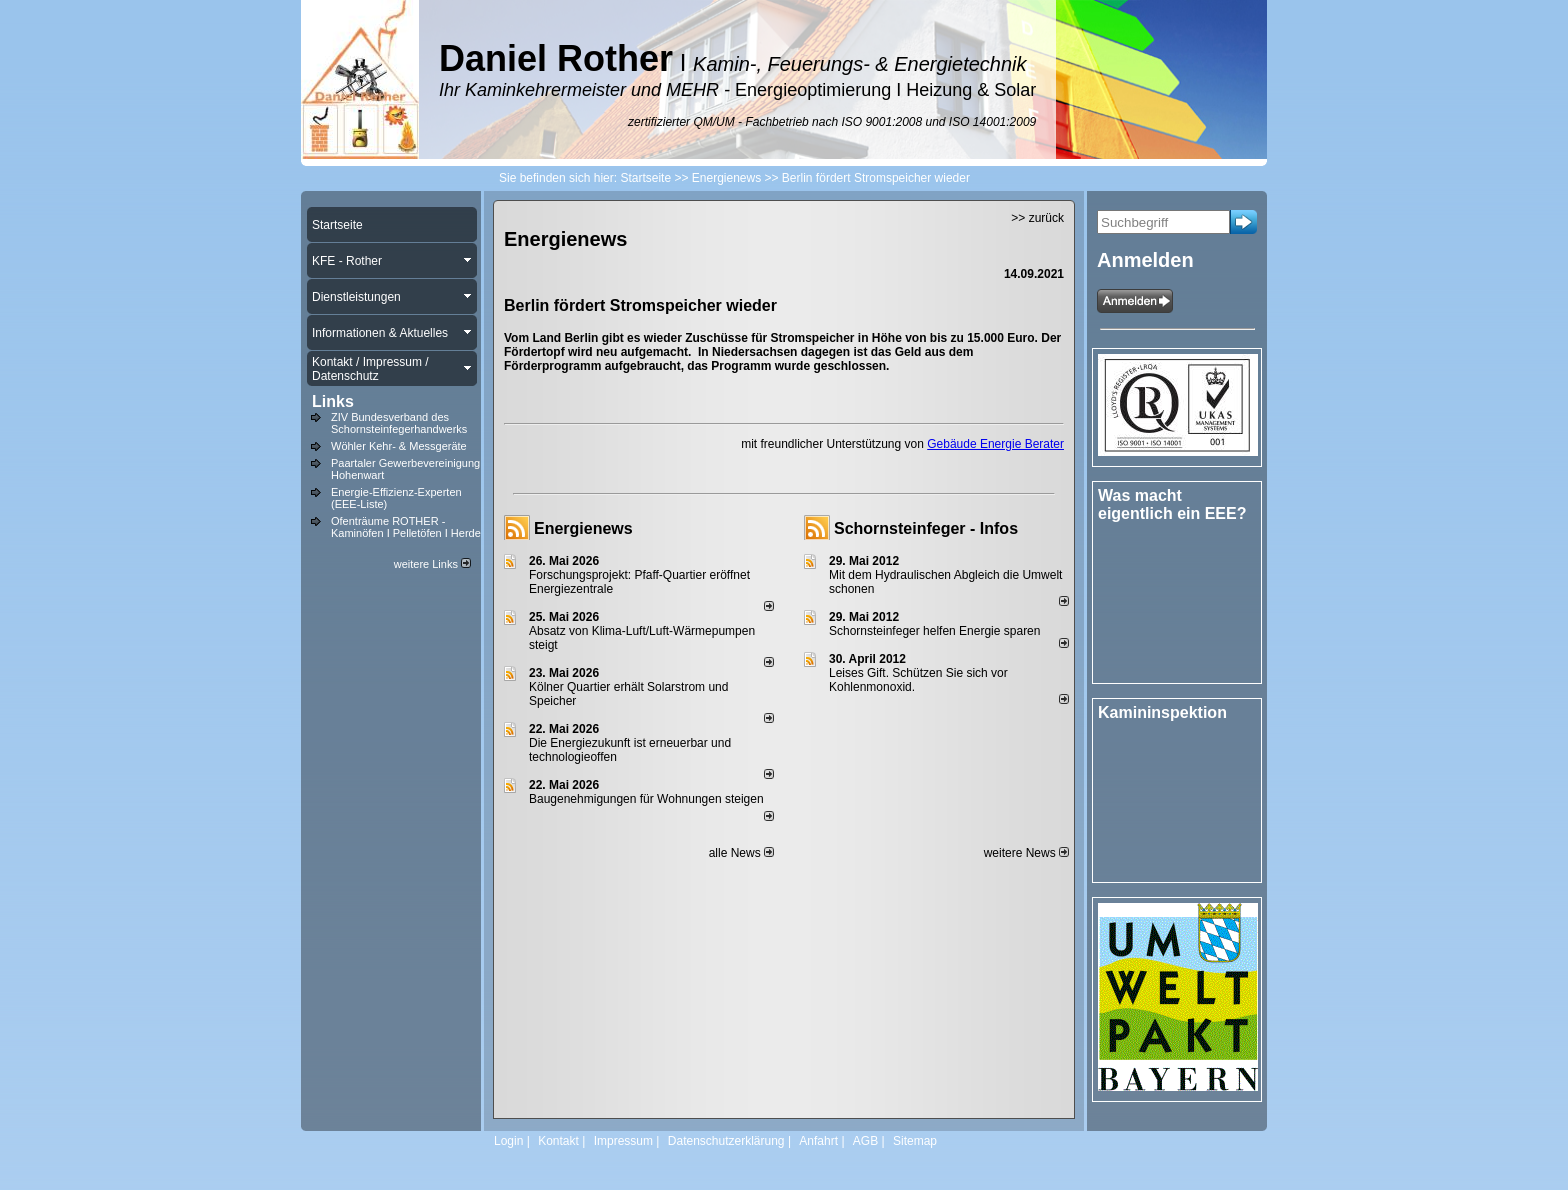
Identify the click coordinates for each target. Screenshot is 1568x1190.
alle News (741, 853)
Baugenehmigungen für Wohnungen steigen (646, 799)
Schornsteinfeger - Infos (926, 528)
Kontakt (558, 1141)
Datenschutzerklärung (726, 1141)
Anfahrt (818, 1141)
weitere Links (432, 564)
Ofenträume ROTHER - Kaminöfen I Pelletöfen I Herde (406, 527)
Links (333, 401)
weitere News (1026, 853)
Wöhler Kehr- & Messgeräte (399, 446)
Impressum (623, 1141)
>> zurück (1037, 218)
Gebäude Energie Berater (995, 444)
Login (508, 1141)
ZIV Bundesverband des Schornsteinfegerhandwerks (399, 423)
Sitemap (915, 1141)
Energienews (583, 528)
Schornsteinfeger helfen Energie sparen (934, 631)
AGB (865, 1141)
